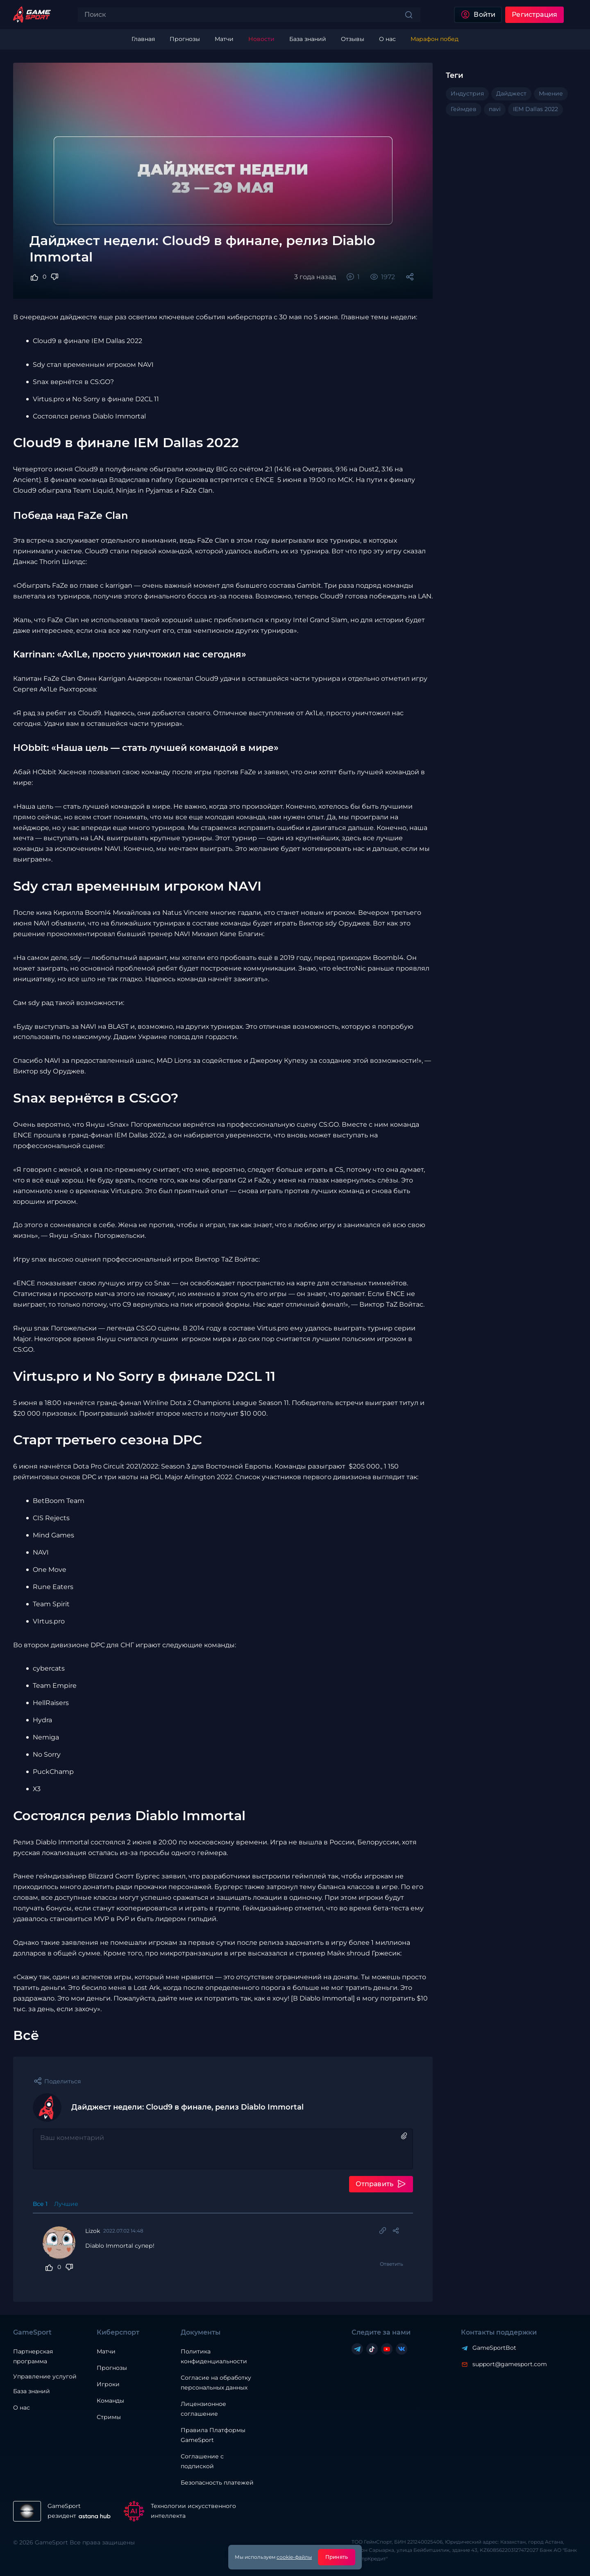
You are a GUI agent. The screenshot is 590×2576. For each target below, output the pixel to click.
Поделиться (62, 2081)
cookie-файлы (294, 2557)
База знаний (31, 2391)
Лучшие (66, 2204)
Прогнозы (112, 2367)
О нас (21, 2407)
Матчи (106, 2351)
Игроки (108, 2384)
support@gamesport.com (509, 2364)
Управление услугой (45, 2376)
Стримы (109, 2417)
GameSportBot (494, 2347)
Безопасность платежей (217, 2482)
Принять (336, 2557)
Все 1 (40, 2204)
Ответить (391, 2264)
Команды (110, 2400)
